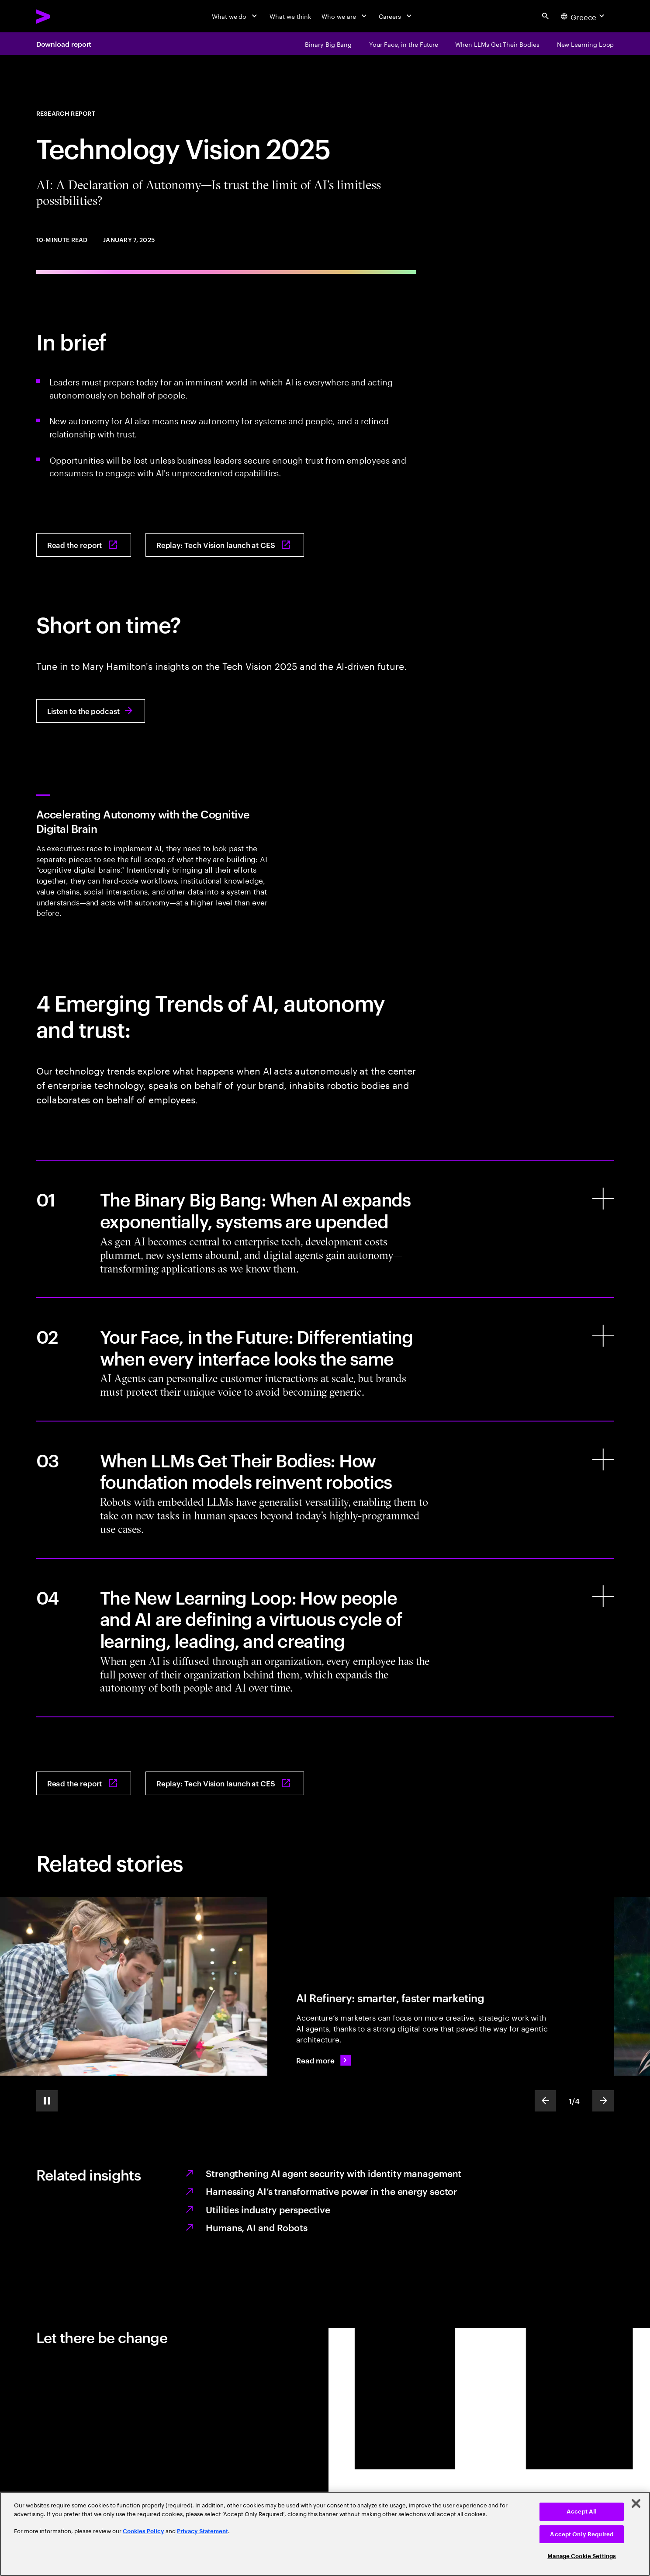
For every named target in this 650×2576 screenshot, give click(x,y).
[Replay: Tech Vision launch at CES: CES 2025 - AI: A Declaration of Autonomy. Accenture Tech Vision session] (224, 545)
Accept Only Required (581, 2534)
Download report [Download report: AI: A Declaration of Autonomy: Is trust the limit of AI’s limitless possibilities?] (64, 44)
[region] (325, 2534)
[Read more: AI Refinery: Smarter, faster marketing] (323, 2060)
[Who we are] (345, 16)
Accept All (582, 2511)
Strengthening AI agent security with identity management (333, 2173)
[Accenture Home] (63, 16)
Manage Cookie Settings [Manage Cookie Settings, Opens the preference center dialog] (581, 2556)
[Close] (636, 2503)
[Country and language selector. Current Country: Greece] (583, 16)
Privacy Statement (202, 2531)
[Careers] (396, 16)
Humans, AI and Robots (257, 2227)
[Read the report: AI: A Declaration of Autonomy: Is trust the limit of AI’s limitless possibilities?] (83, 545)
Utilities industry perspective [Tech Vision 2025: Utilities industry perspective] (268, 2209)
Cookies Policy (143, 2531)
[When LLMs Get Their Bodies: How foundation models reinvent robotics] (325, 1489)
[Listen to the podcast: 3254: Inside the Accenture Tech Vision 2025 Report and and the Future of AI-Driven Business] (90, 711)
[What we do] (235, 16)
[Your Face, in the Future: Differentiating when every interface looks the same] (325, 1359)
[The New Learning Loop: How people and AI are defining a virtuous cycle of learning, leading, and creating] (325, 1637)
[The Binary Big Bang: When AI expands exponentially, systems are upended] (325, 1229)
